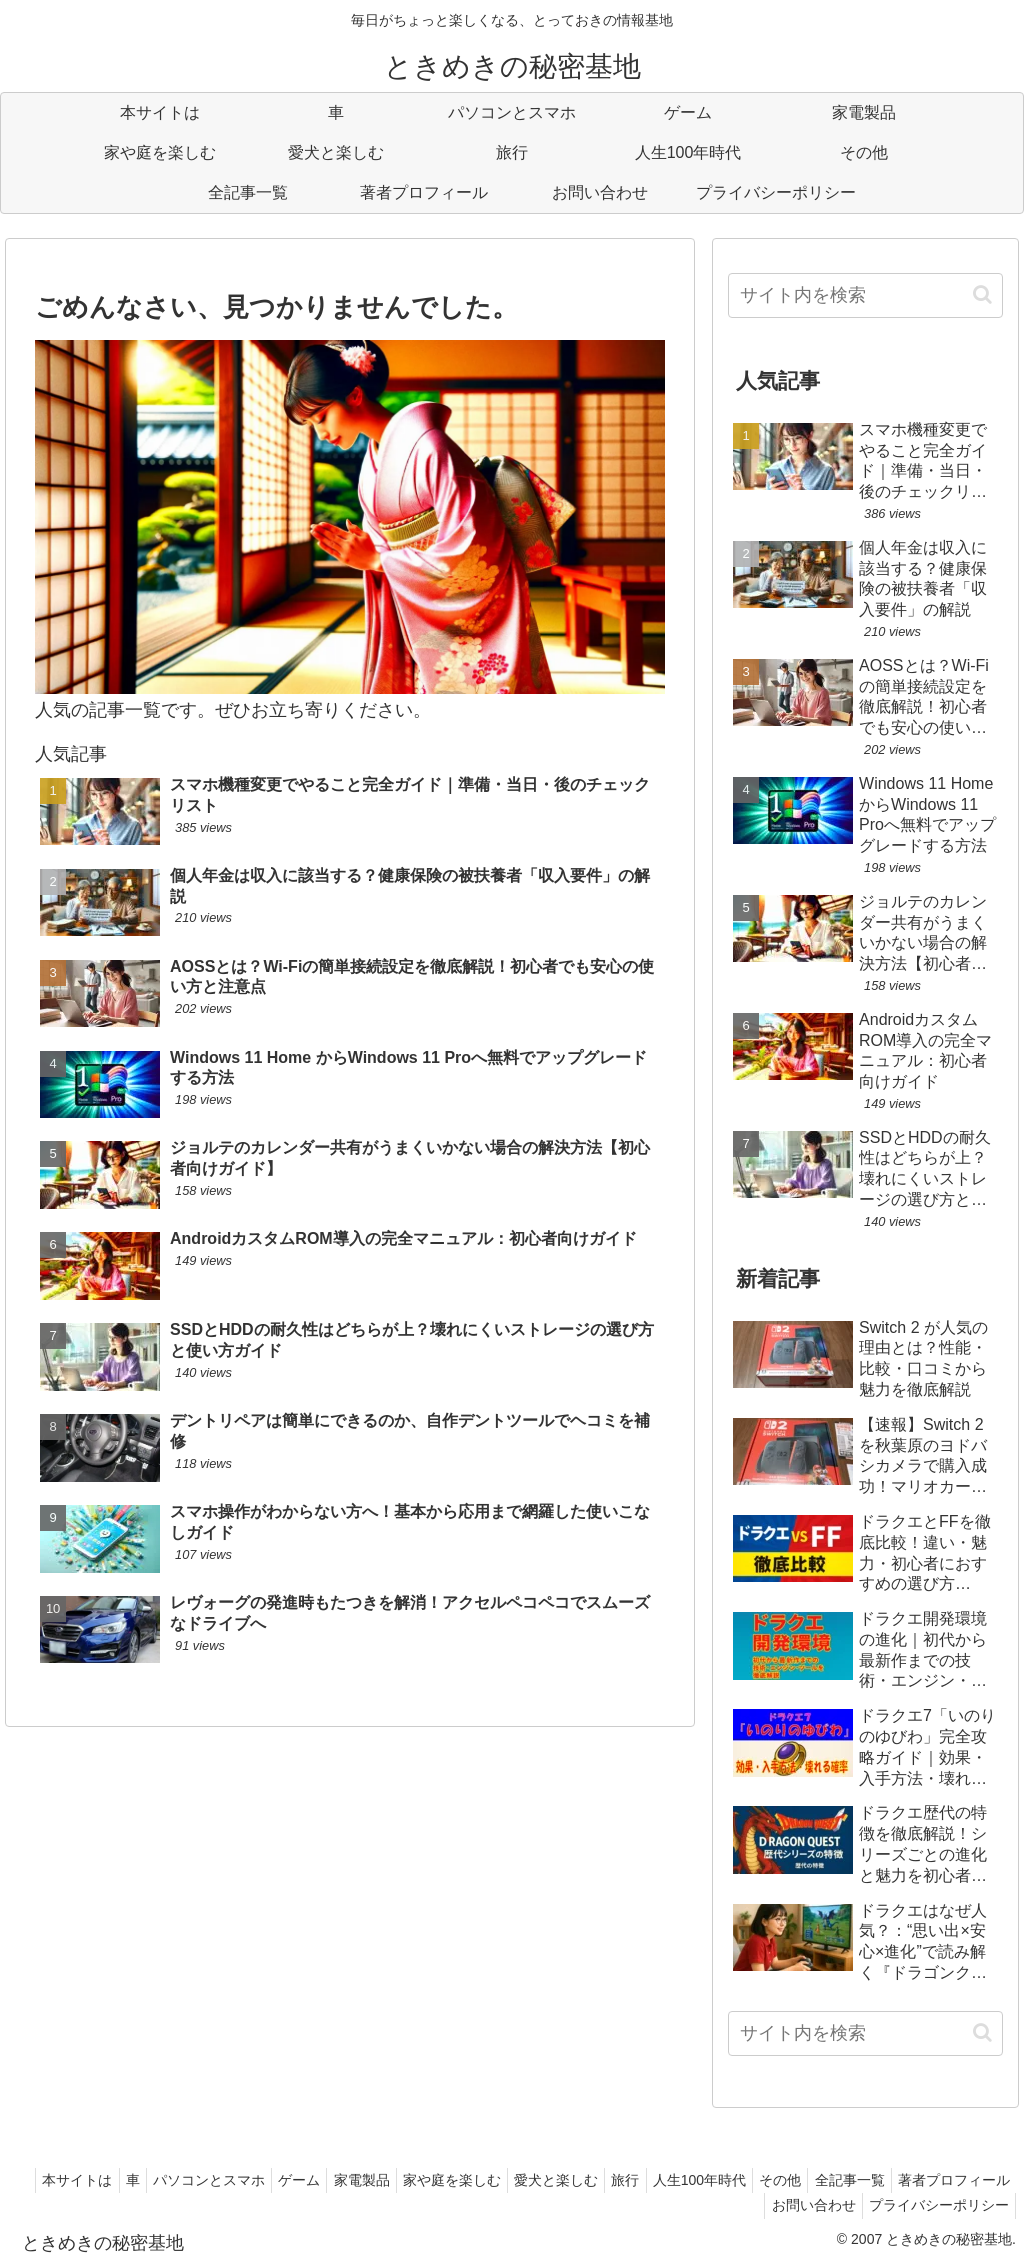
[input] (865, 295)
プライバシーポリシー (935, 2205)
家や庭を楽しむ (535, 2180)
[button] (982, 294)
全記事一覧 (971, 2180)
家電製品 (437, 2180)
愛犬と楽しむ (647, 2180)
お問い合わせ (802, 2205)
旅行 (724, 2180)
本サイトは (122, 2180)
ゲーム (367, 2180)
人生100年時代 (805, 2180)
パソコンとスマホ (269, 2180)
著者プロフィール (683, 2205)
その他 (894, 2180)
